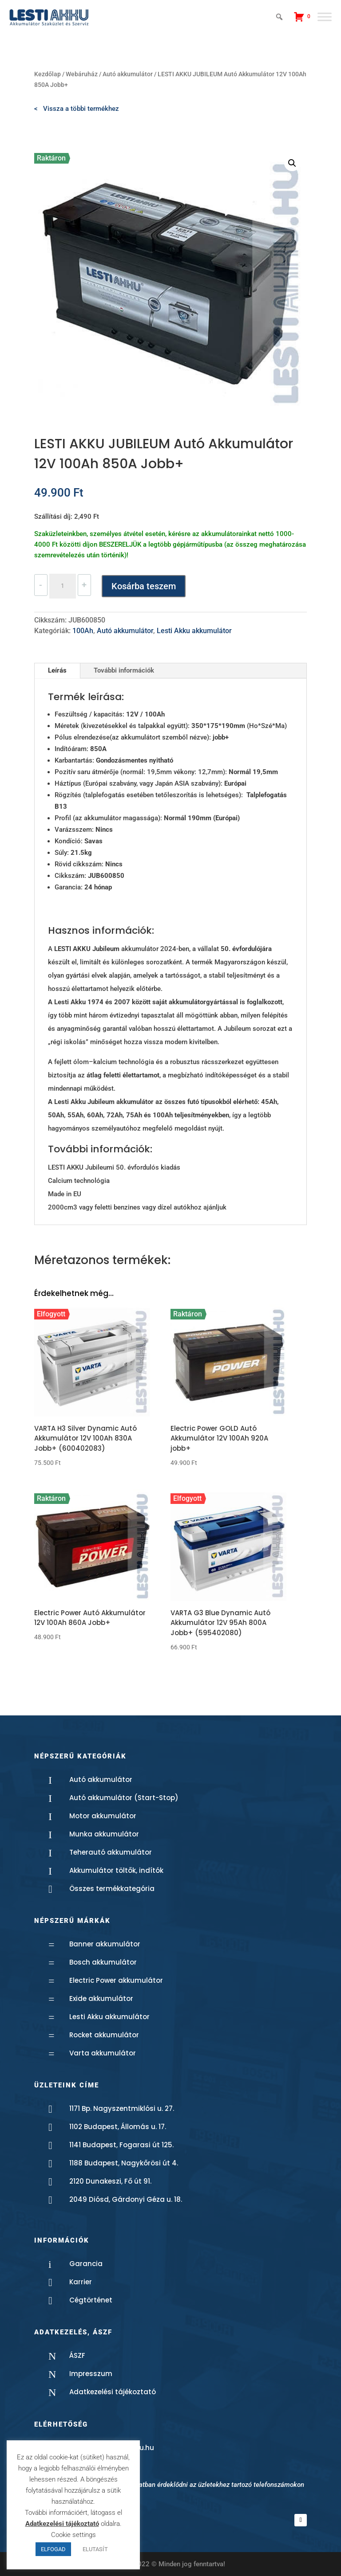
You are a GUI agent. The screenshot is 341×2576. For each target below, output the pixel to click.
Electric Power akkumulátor (116, 1980)
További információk (124, 670)
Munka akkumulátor (104, 1834)
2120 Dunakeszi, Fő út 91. (110, 2181)
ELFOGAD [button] (53, 2549)
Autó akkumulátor (128, 74)
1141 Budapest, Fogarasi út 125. (121, 2144)
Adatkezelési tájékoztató (112, 2391)
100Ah (82, 630)
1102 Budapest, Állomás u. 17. (117, 2126)
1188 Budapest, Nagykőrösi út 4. (123, 2163)
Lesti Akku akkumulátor (194, 630)
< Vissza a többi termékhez (76, 109)
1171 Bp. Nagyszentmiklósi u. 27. (121, 2108)
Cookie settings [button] (73, 2535)
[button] (292, 163)
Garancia (86, 2263)
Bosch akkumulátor (103, 1962)
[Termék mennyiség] (62, 586)
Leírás (57, 670)
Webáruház (82, 74)
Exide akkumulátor (101, 1998)
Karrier (80, 2281)
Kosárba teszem (143, 586)
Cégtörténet (90, 2300)
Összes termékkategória (112, 1888)
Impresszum (90, 2373)
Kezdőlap (47, 74)
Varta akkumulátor (102, 2053)
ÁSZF (77, 2355)
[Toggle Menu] (324, 16)
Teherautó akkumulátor (110, 1852)
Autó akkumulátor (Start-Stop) (123, 1797)
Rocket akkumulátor (104, 2035)
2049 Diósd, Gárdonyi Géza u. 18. (125, 2199)
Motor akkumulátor (102, 1815)
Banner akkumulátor (104, 1944)
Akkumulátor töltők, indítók (116, 1870)
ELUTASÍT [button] (95, 2549)
